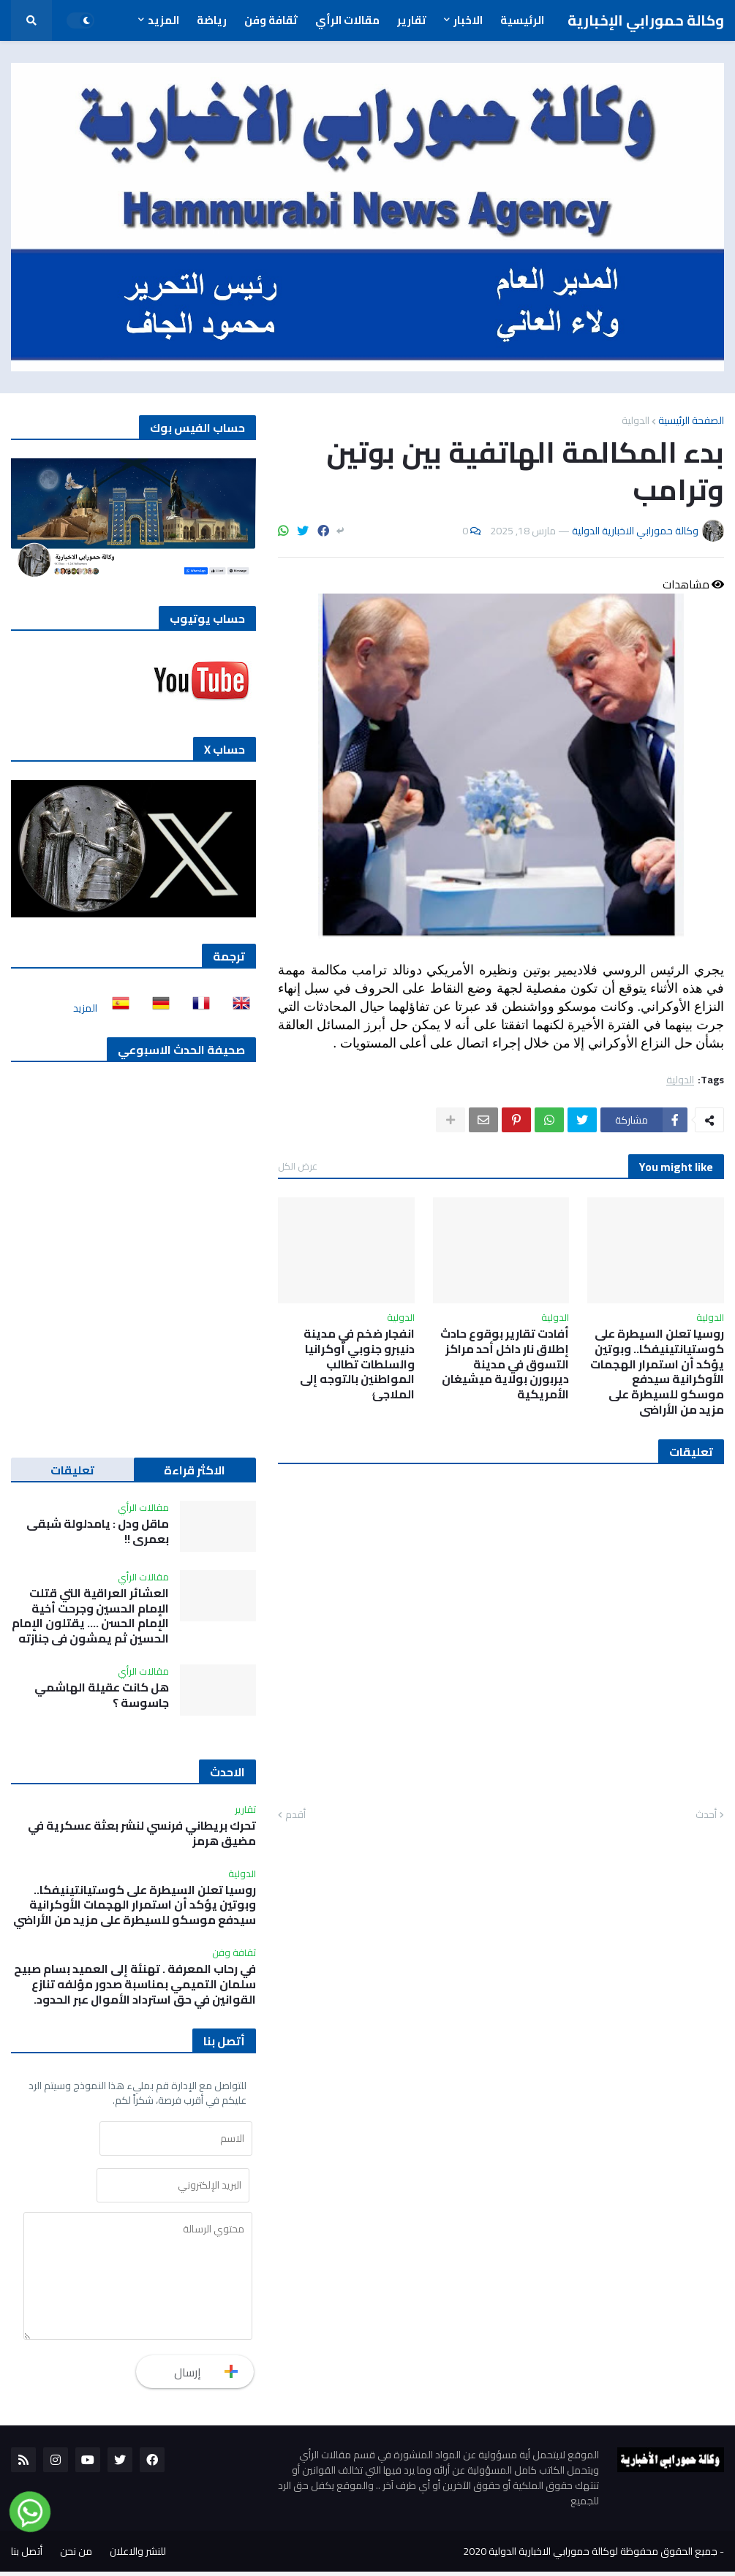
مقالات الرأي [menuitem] (347, 20)
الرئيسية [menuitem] (522, 20)
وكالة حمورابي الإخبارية (646, 20)
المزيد (85, 1008)
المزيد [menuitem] (163, 20)
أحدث (706, 1815)
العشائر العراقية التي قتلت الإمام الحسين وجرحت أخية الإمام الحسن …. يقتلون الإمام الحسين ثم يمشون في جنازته (90, 1616)
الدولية (635, 420)
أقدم (295, 1815)
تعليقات (72, 1470)
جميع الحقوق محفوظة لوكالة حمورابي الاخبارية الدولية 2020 (590, 2555)
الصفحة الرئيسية (691, 420)
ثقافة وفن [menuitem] (271, 20)
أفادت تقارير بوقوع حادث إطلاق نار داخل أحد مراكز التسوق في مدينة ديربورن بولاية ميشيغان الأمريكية (504, 1364)
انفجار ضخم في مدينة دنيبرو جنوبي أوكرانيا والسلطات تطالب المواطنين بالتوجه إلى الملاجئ (357, 1364)
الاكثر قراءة (194, 1470)
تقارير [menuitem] (411, 20)
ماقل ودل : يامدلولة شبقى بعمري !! (97, 1531)
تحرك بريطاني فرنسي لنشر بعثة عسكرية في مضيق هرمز (142, 1833)
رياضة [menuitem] (212, 20)
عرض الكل (297, 1166)
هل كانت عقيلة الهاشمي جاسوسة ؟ (101, 1695)
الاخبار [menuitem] (468, 20)
